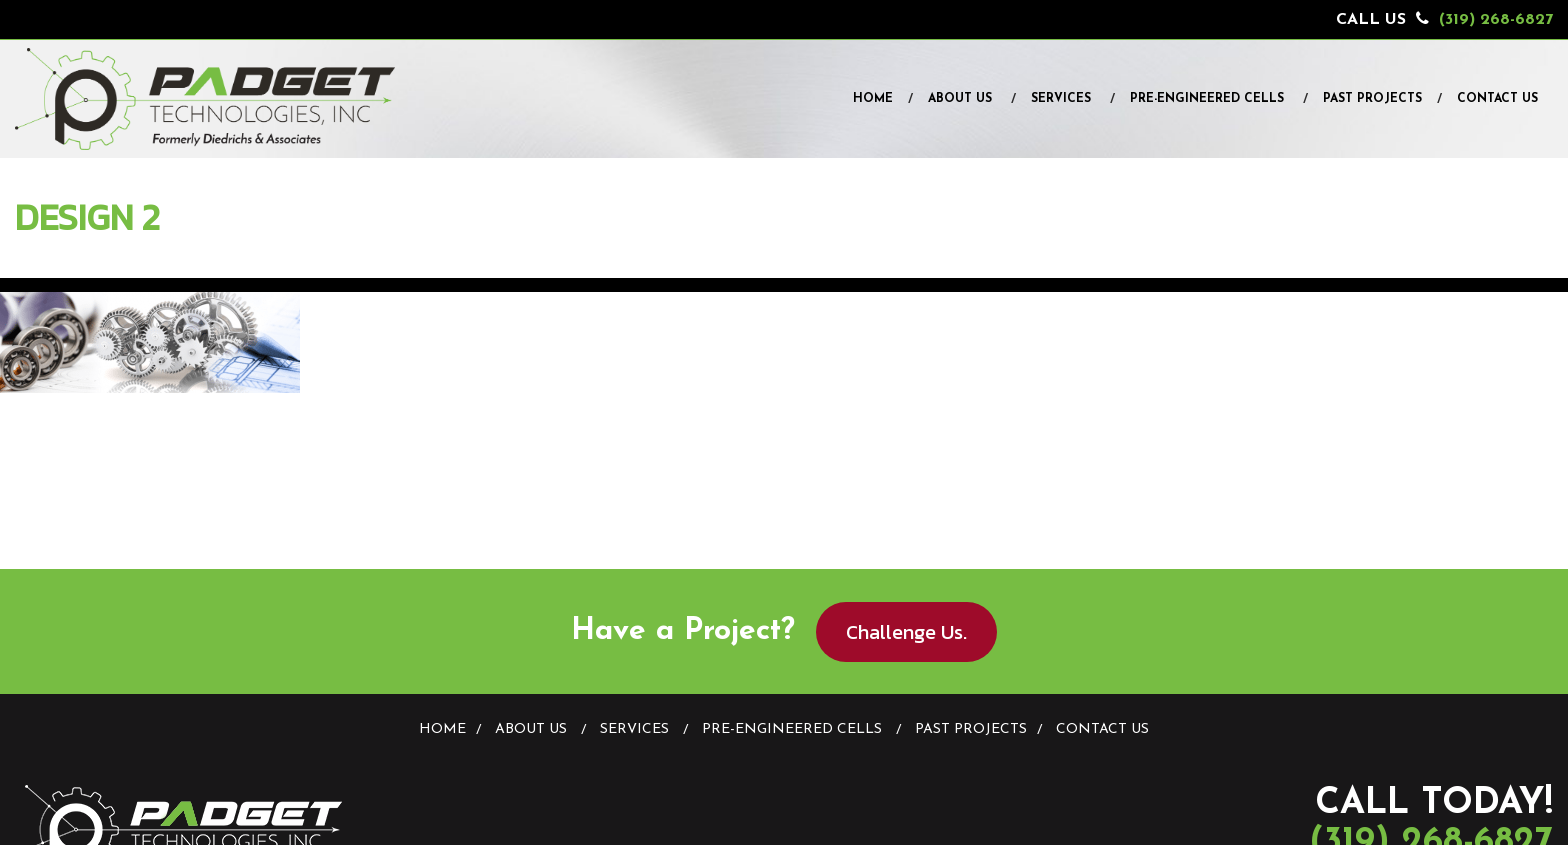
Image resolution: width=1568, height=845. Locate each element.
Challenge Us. (906, 632)
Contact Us (1497, 99)
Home (873, 99)
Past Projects (1372, 99)
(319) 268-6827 (1496, 20)
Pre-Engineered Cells (1207, 99)
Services (1061, 99)
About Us (960, 99)
